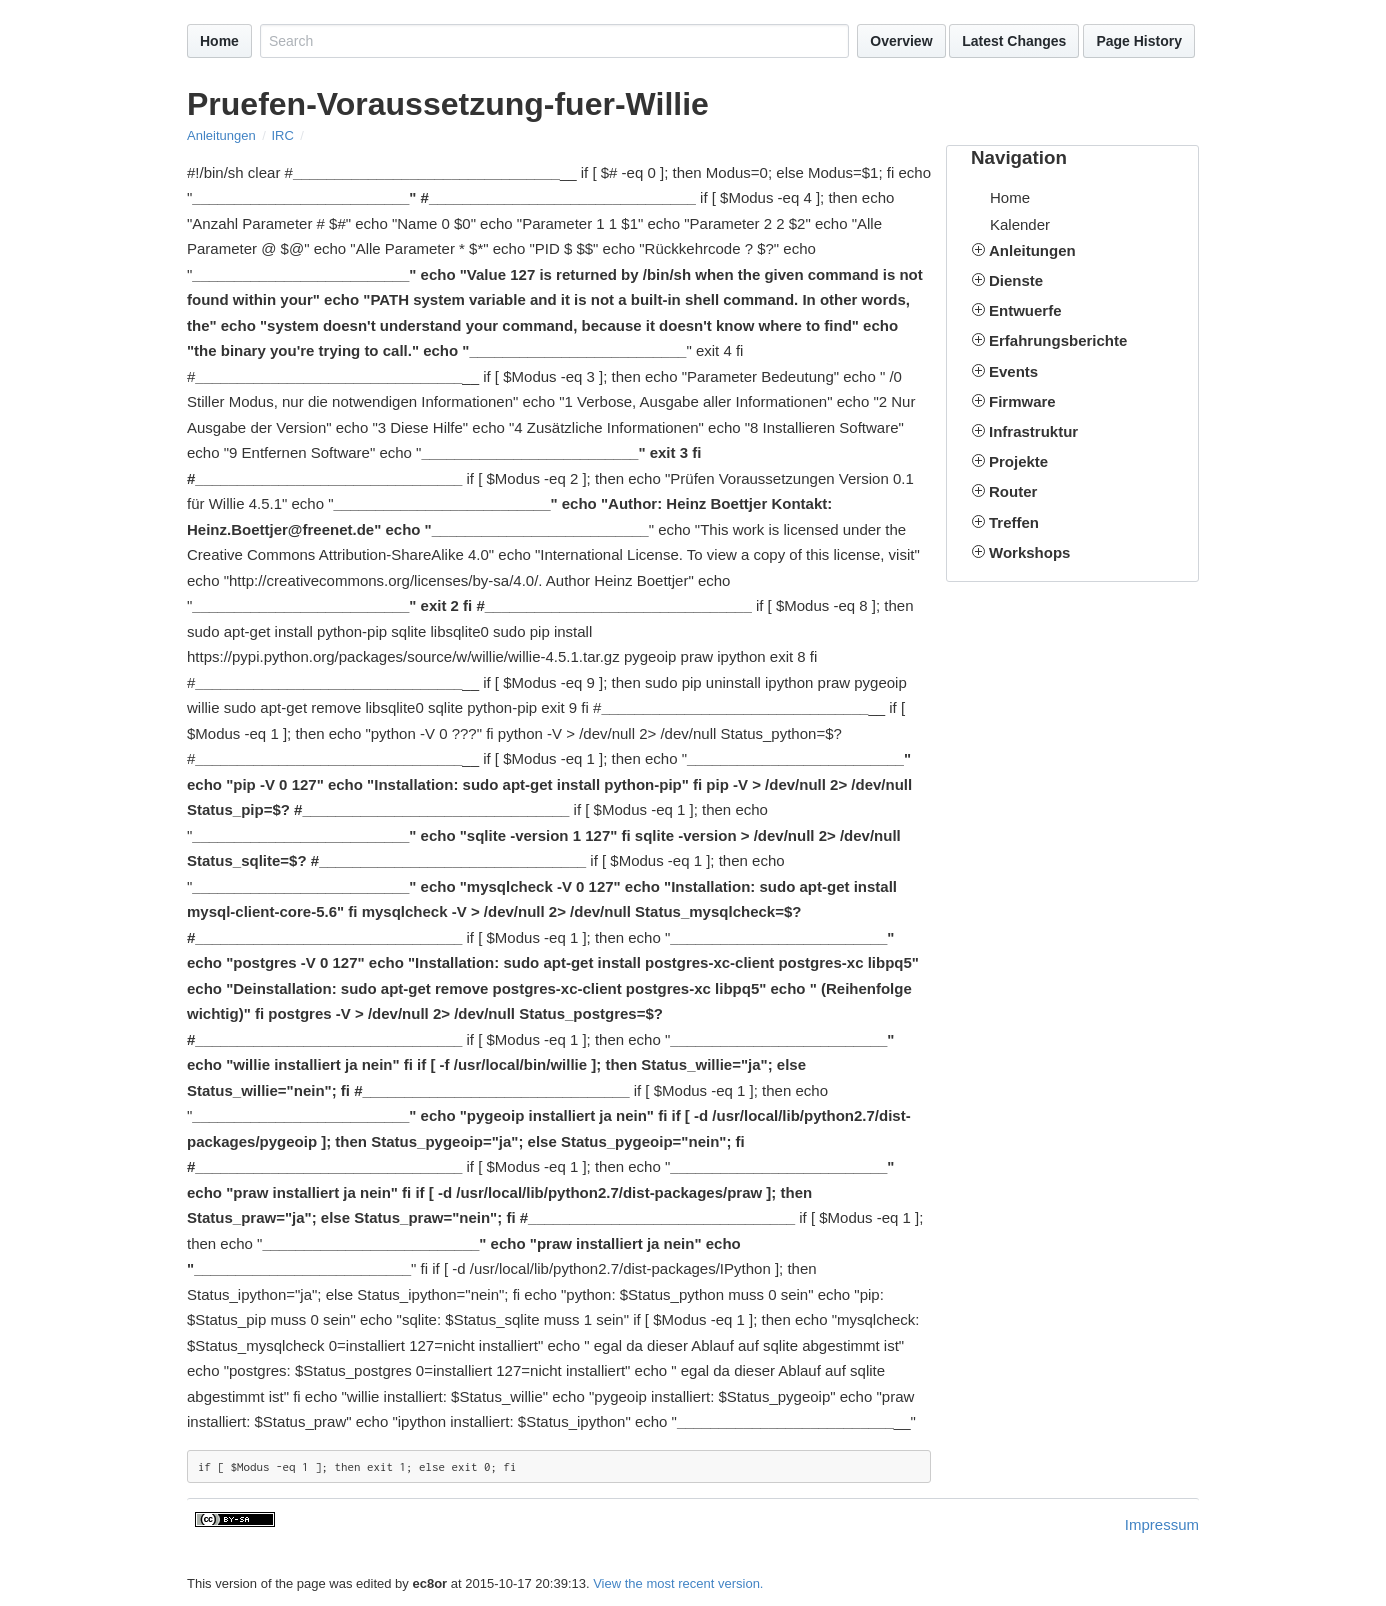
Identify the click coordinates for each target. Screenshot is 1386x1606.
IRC (282, 135)
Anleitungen (221, 135)
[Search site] (554, 41)
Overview (901, 41)
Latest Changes (1014, 41)
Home (219, 41)
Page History (1139, 41)
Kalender (1020, 224)
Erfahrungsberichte (1058, 340)
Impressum (1162, 1524)
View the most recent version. (678, 1583)
